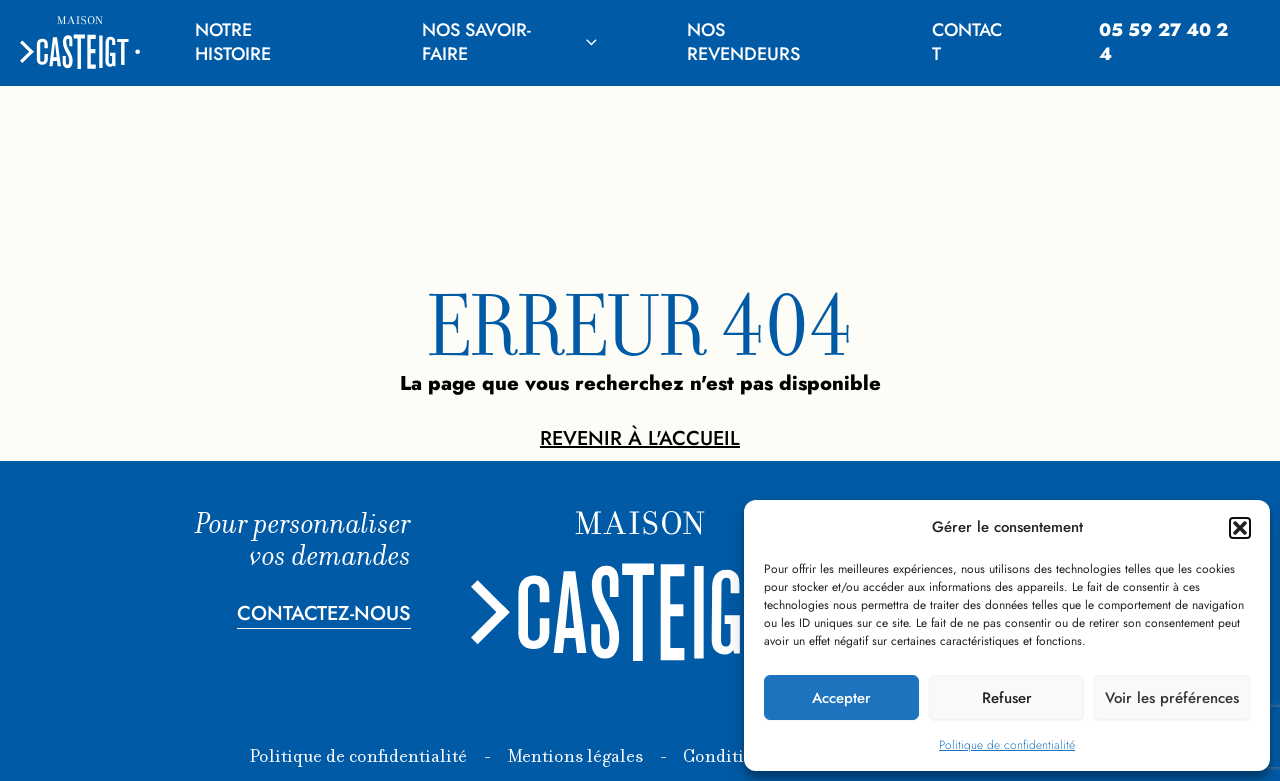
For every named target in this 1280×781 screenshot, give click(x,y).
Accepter (841, 698)
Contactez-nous (324, 613)
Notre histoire (233, 41)
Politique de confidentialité (1007, 745)
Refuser (1007, 698)
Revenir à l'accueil (640, 438)
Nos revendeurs (743, 41)
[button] (1240, 528)
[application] (586, 42)
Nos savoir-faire (509, 41)
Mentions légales (575, 758)
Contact (967, 41)
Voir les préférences (1172, 698)
